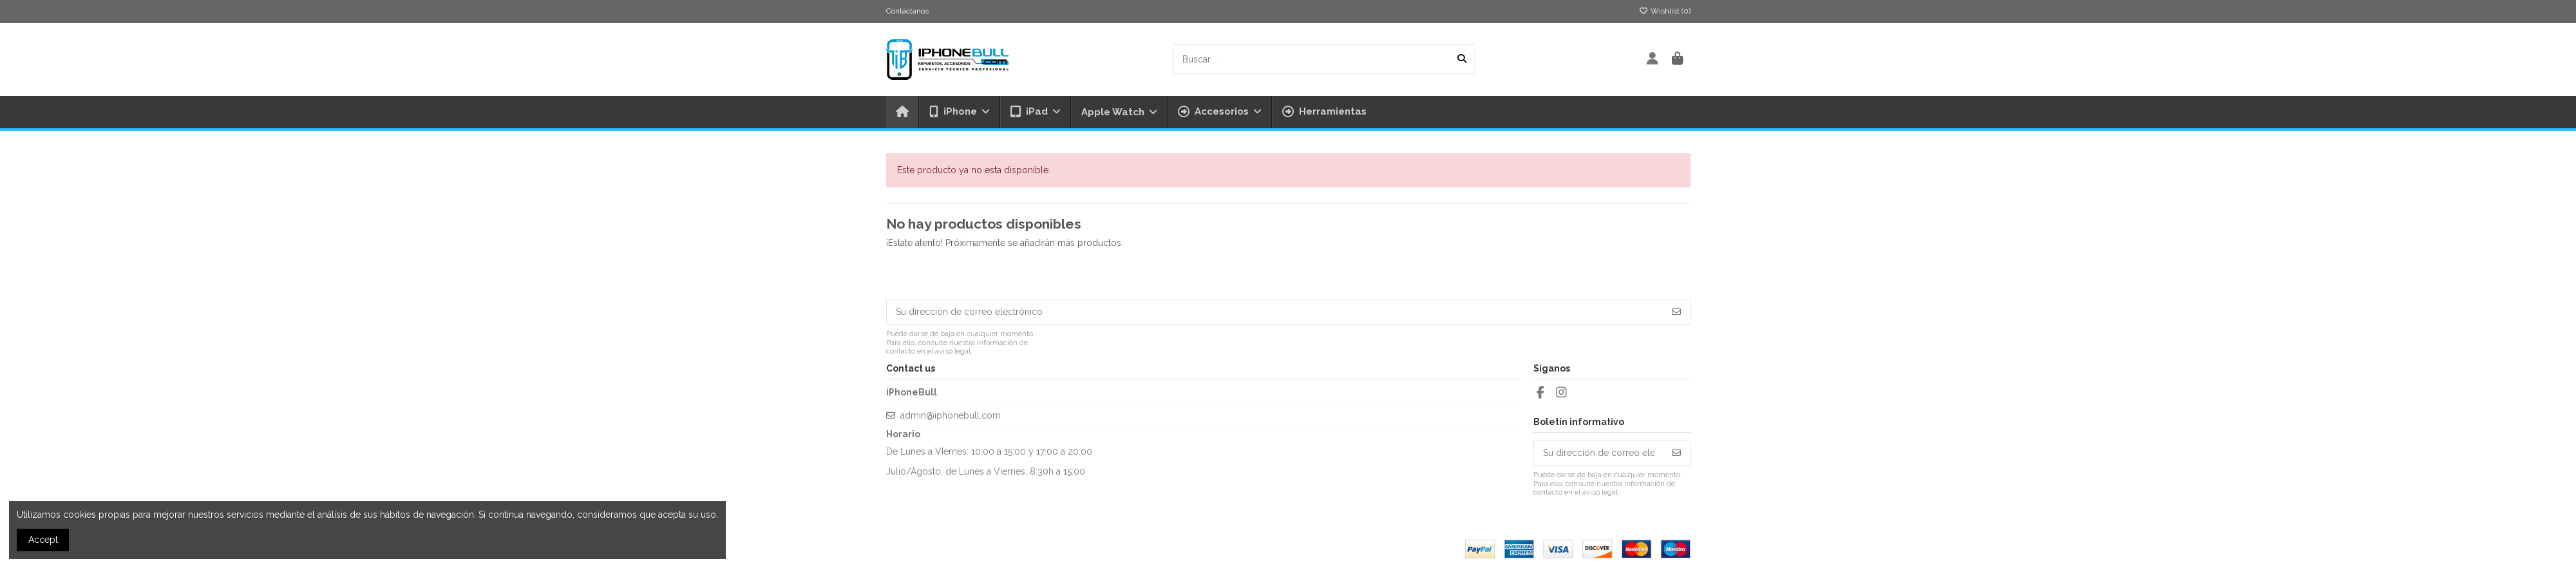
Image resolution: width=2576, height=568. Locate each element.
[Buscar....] (1461, 58)
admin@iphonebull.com (950, 415)
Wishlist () (1664, 10)
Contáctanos (907, 10)
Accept (43, 540)
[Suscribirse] (1676, 311)
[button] (1219, 112)
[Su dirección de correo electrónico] (1275, 311)
